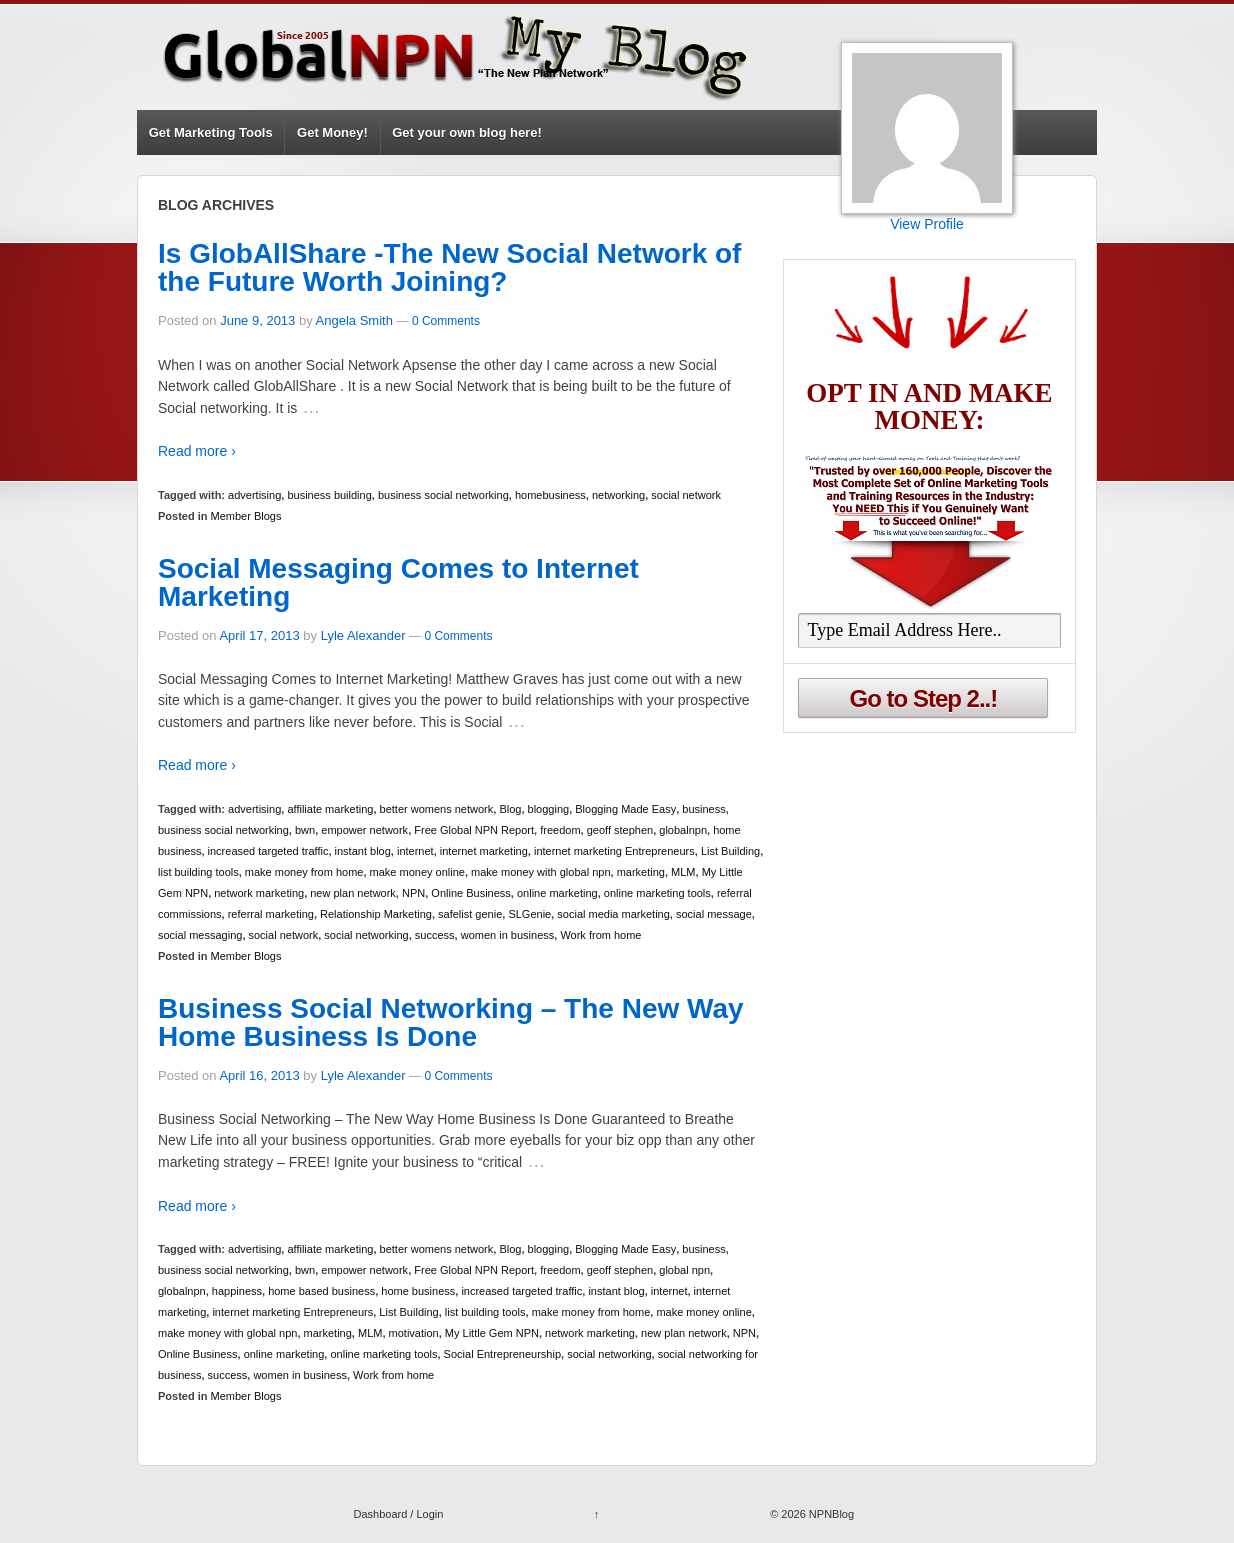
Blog (510, 809)
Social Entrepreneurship (502, 1354)
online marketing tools (657, 893)
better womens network (437, 809)
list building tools (198, 872)
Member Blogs (246, 516)
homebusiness (550, 495)
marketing (641, 872)
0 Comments (446, 321)
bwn (305, 830)
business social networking (443, 495)
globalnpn (683, 830)
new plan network (353, 893)
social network (686, 495)
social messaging (200, 935)
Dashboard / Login (398, 1514)
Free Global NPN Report (474, 830)
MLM (683, 872)
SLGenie (529, 914)
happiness (237, 1291)
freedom (560, 830)
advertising (254, 495)
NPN (413, 893)
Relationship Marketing (376, 914)
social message (714, 914)
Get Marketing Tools (211, 132)
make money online (417, 872)
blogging (549, 809)
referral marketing (271, 914)
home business (418, 1291)
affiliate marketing (330, 809)
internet (415, 851)
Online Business (471, 893)
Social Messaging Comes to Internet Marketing (398, 582)
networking (618, 495)
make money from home (304, 872)
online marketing (557, 893)
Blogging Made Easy (625, 809)
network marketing (259, 893)
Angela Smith (354, 320)
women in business (508, 935)
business (703, 809)
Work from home (600, 935)
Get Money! (332, 132)
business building (329, 495)
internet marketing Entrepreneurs (614, 851)
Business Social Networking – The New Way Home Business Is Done (451, 1022)
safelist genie (470, 914)
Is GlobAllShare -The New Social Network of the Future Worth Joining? (449, 267)
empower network (364, 830)
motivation (414, 1333)
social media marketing (613, 914)
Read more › (197, 451)
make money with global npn (540, 872)
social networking (366, 935)
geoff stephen (620, 830)
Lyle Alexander (363, 635)
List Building (730, 851)
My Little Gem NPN (492, 1333)
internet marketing (484, 851)
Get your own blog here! (467, 132)
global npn (684, 1270)
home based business (321, 1291)
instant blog (363, 851)
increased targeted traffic (268, 851)
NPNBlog (830, 1514)
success (435, 935)
